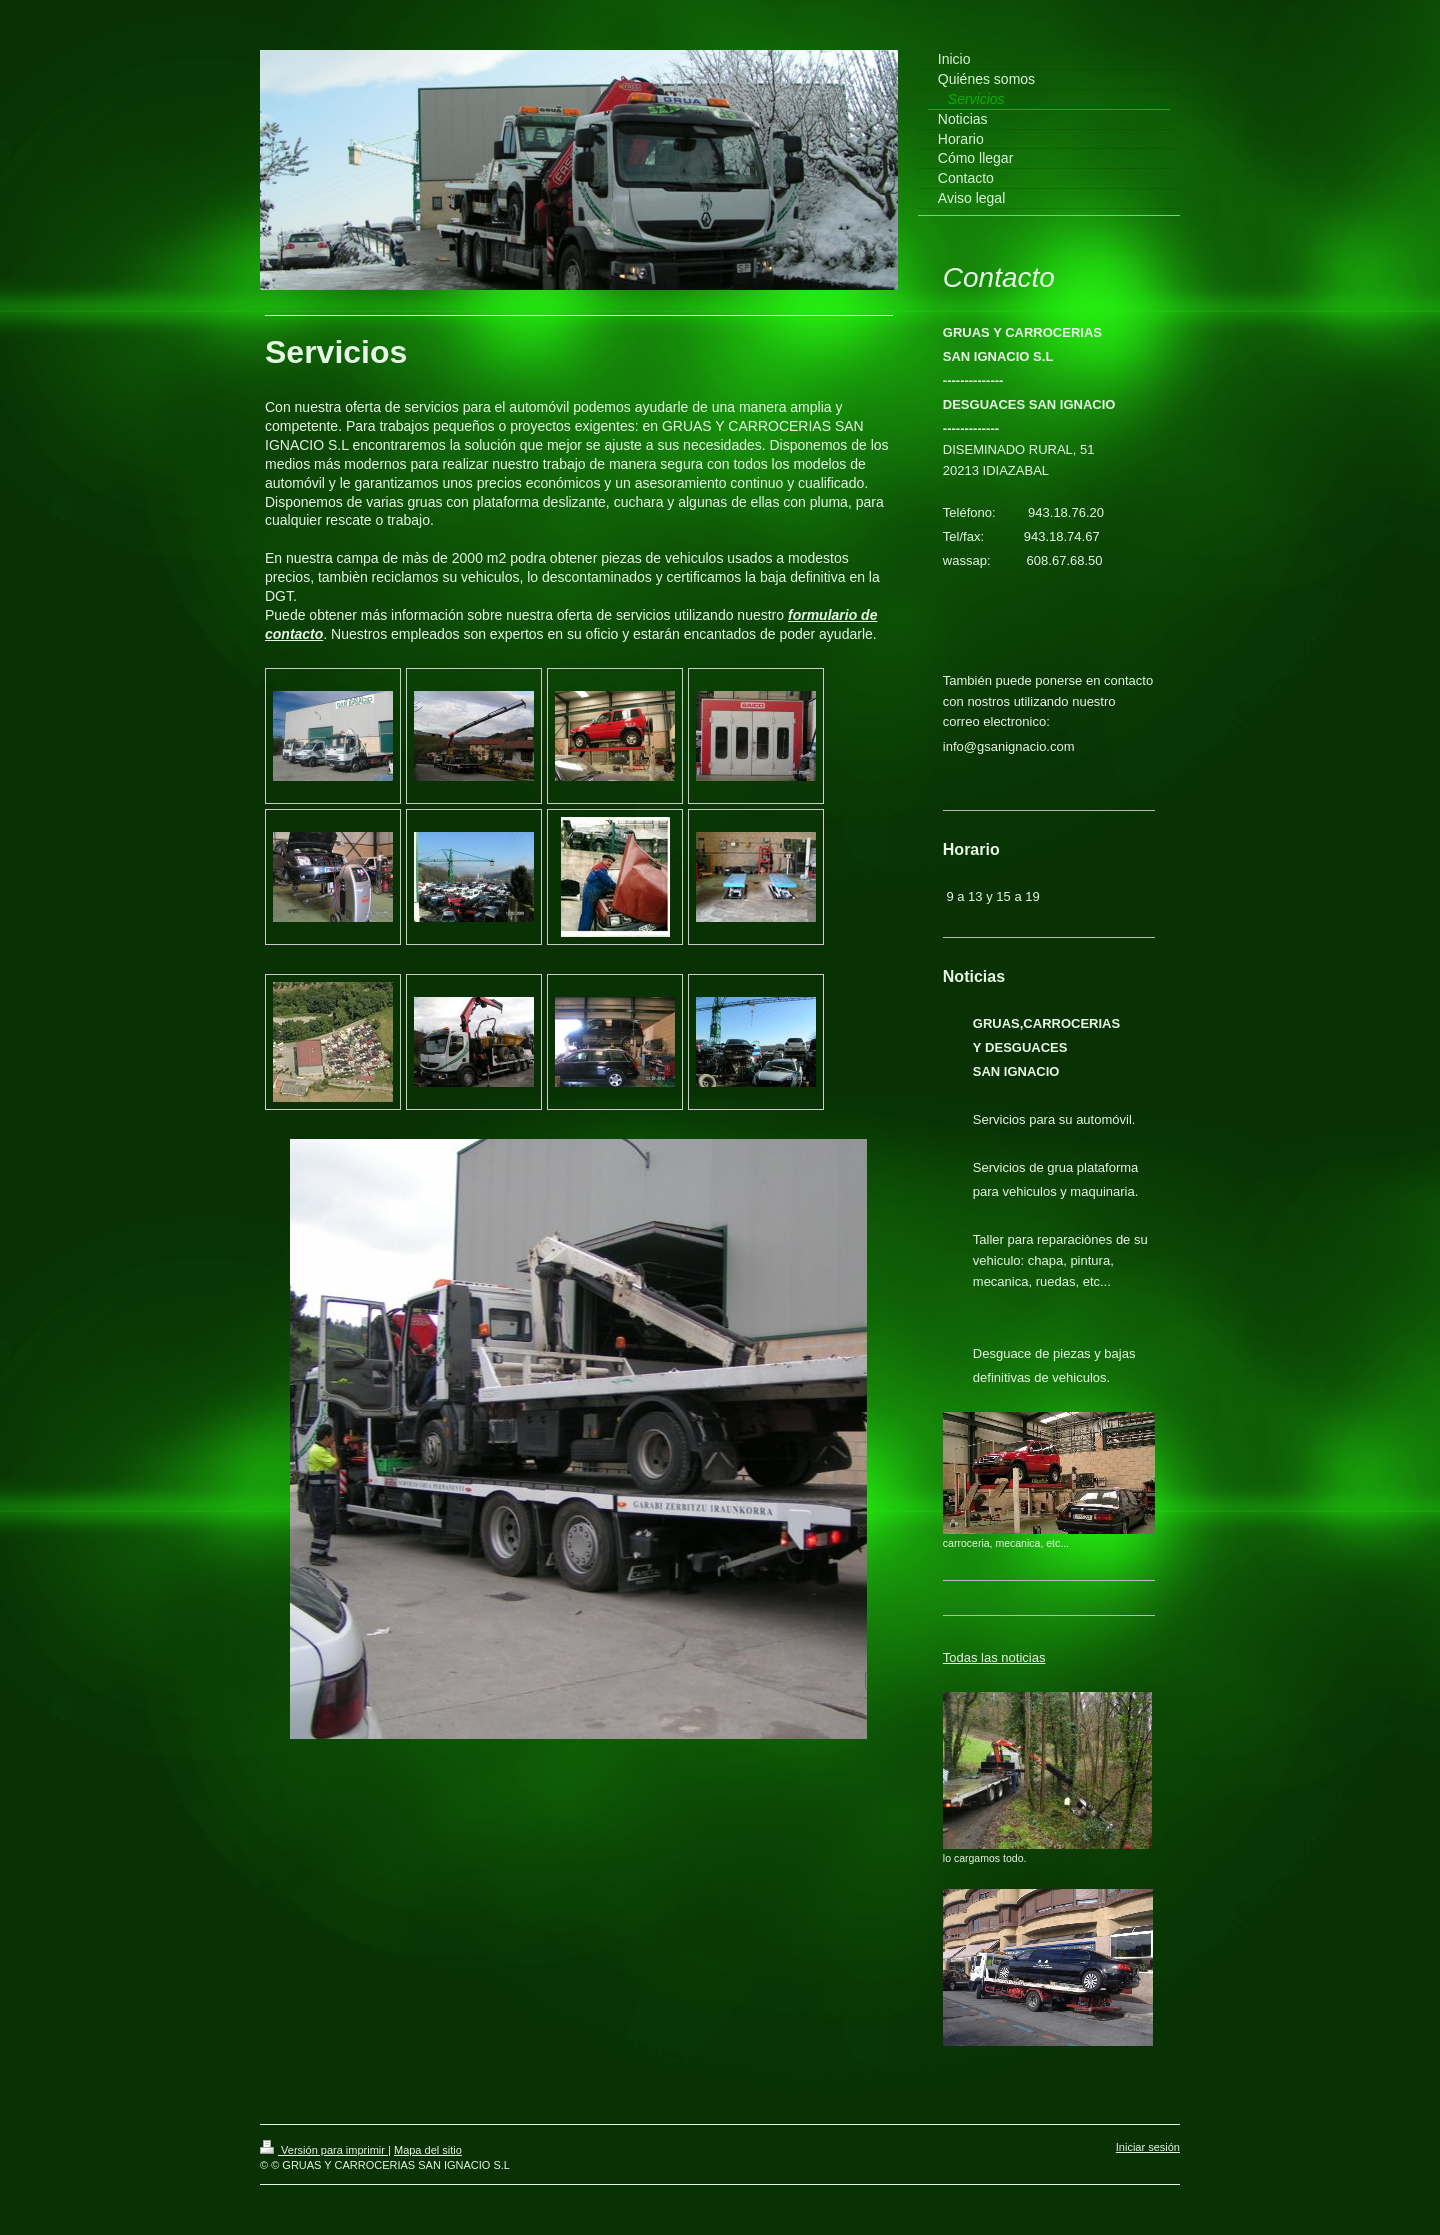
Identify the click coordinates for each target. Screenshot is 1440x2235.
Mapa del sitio (428, 2150)
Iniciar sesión (1148, 2147)
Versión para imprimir (324, 2150)
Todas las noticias (994, 1657)
